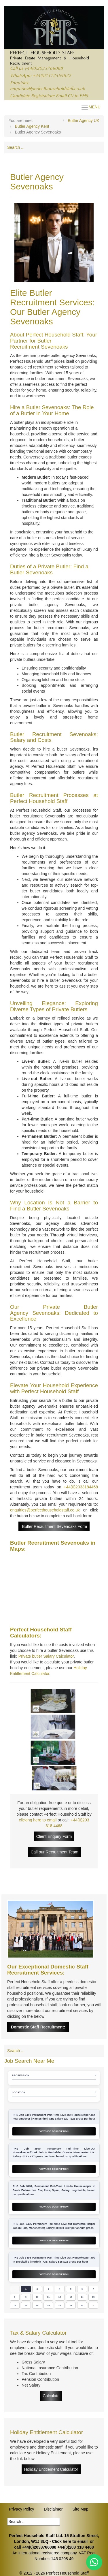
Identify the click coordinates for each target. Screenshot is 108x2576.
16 (15, 2305)
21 (71, 2305)
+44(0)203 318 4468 (75, 2547)
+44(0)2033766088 (43, 69)
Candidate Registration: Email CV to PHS (49, 96)
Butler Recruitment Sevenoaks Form (54, 1526)
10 (37, 2297)
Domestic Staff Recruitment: (38, 2027)
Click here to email (70, 2541)
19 (48, 2305)
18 (37, 2305)
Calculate (51, 2395)
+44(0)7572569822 (52, 76)
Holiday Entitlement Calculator (51, 2469)
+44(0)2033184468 (81, 1487)
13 (71, 2297)
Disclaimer (53, 2509)
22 (82, 2305)
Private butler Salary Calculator (46, 1656)
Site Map (80, 2509)
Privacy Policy (21, 2509)
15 (93, 2297)
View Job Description (54, 2131)
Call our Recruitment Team (54, 1852)
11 (48, 2297)
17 (26, 2305)
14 (82, 2297)
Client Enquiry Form (54, 1836)
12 (59, 2297)
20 (59, 2305)
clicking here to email (38, 1820)
